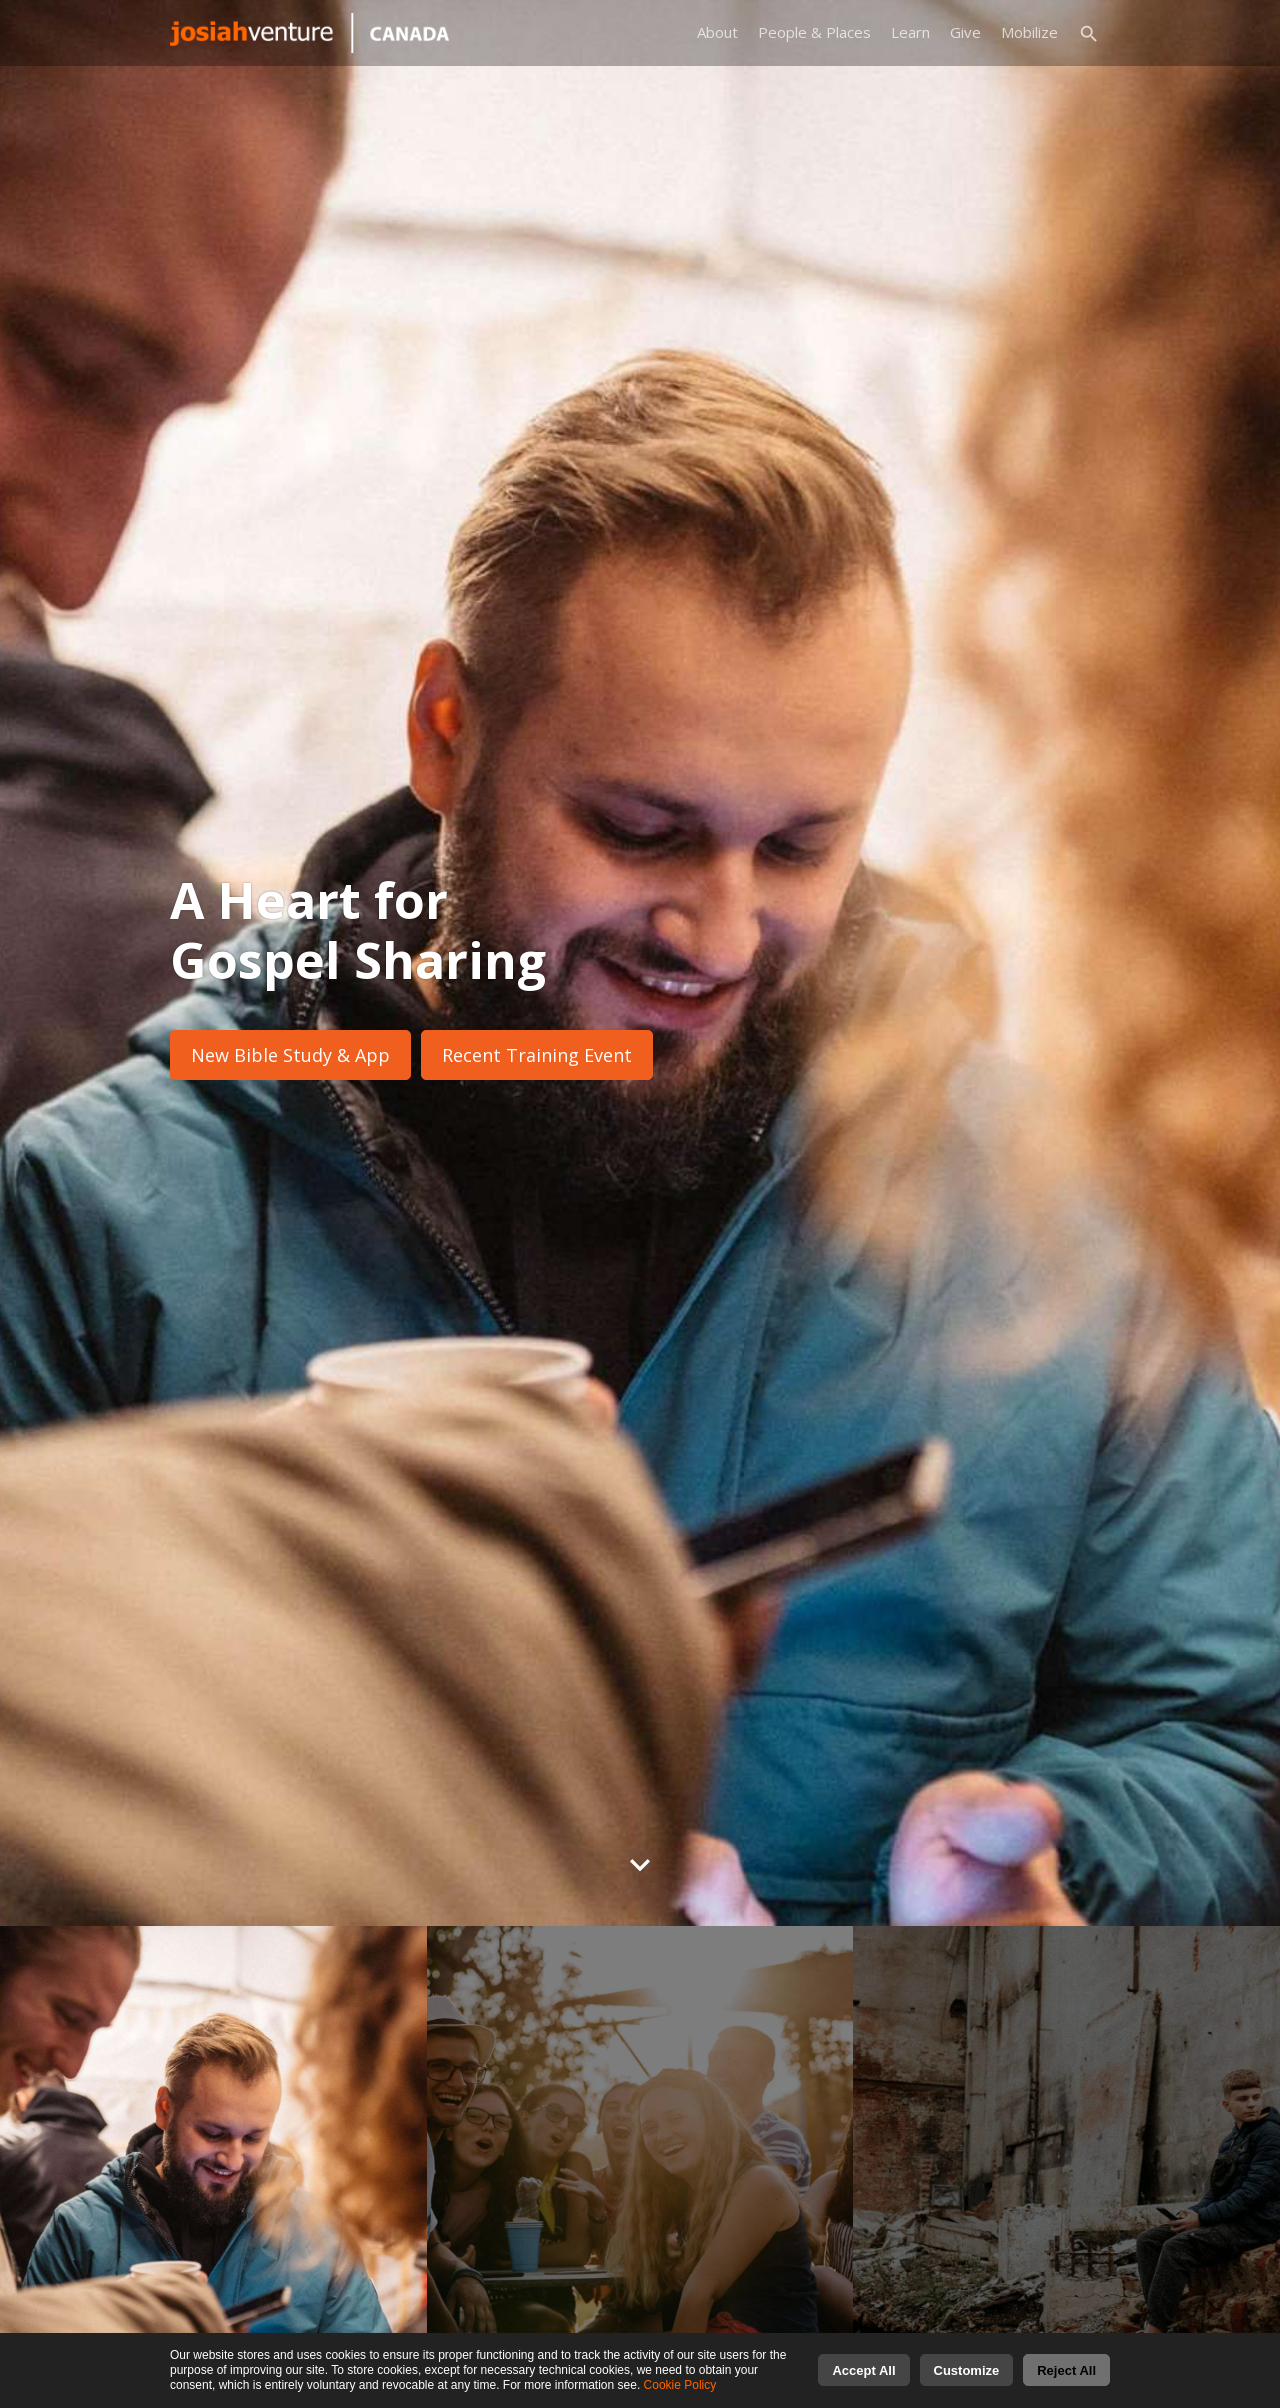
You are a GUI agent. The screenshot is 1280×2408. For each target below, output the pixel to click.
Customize (967, 2370)
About (717, 32)
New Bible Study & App (290, 1055)
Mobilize (1029, 32)
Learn (910, 32)
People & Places (814, 32)
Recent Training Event (537, 1055)
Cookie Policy (680, 2385)
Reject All (1066, 2370)
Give (965, 32)
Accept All (863, 2370)
